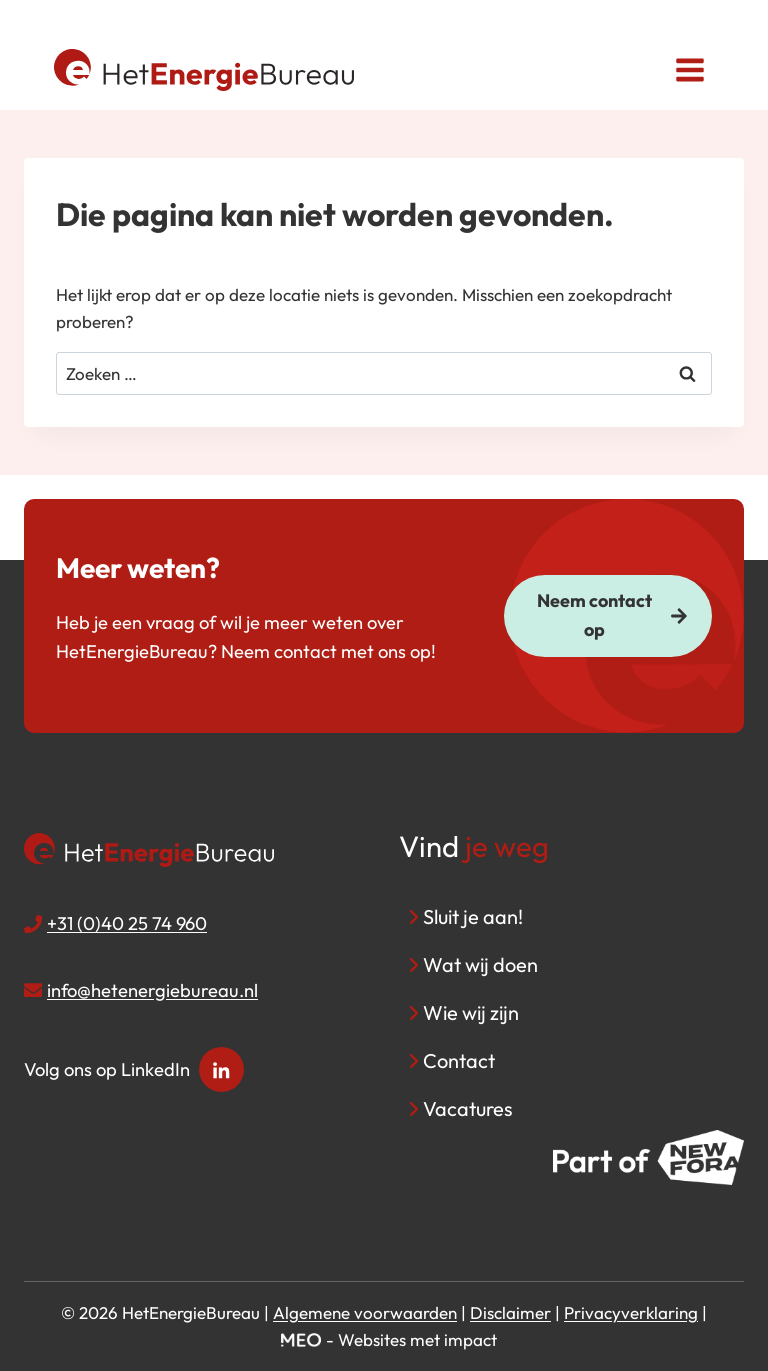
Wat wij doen (480, 964)
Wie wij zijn (471, 1012)
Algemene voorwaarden (365, 1312)
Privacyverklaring (631, 1312)
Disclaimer (510, 1312)
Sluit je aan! (473, 916)
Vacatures (468, 1108)
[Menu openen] (689, 69)
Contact (459, 1060)
